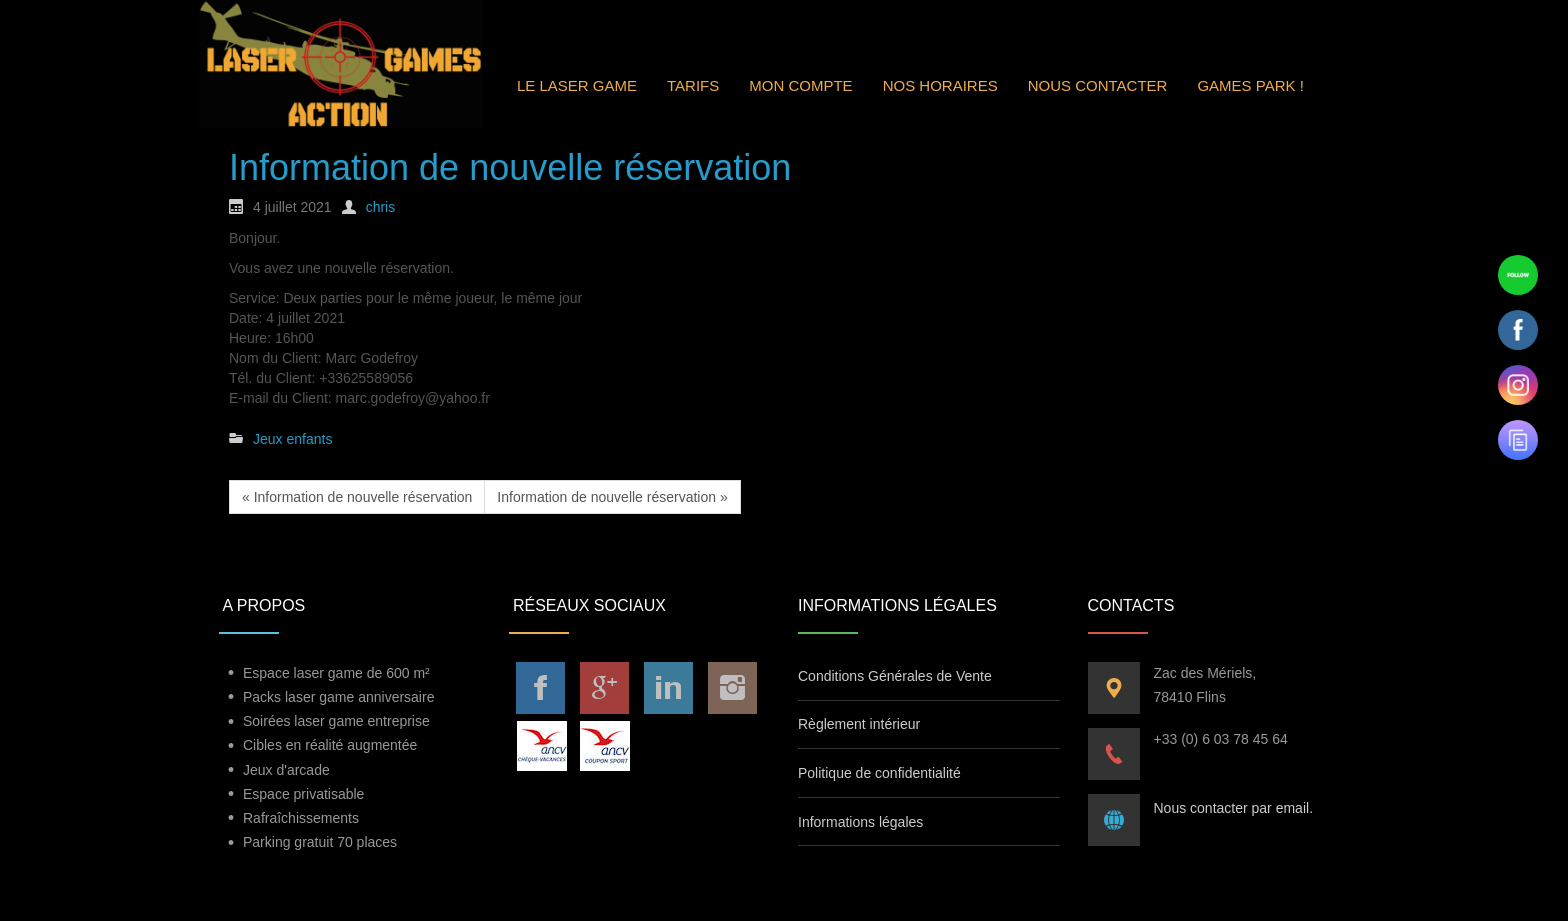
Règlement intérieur (859, 724)
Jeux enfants (292, 439)
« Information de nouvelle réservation (357, 497)
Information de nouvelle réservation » (612, 497)
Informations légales (860, 822)
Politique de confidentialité (879, 773)
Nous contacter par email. (1234, 808)
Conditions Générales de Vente (895, 676)
